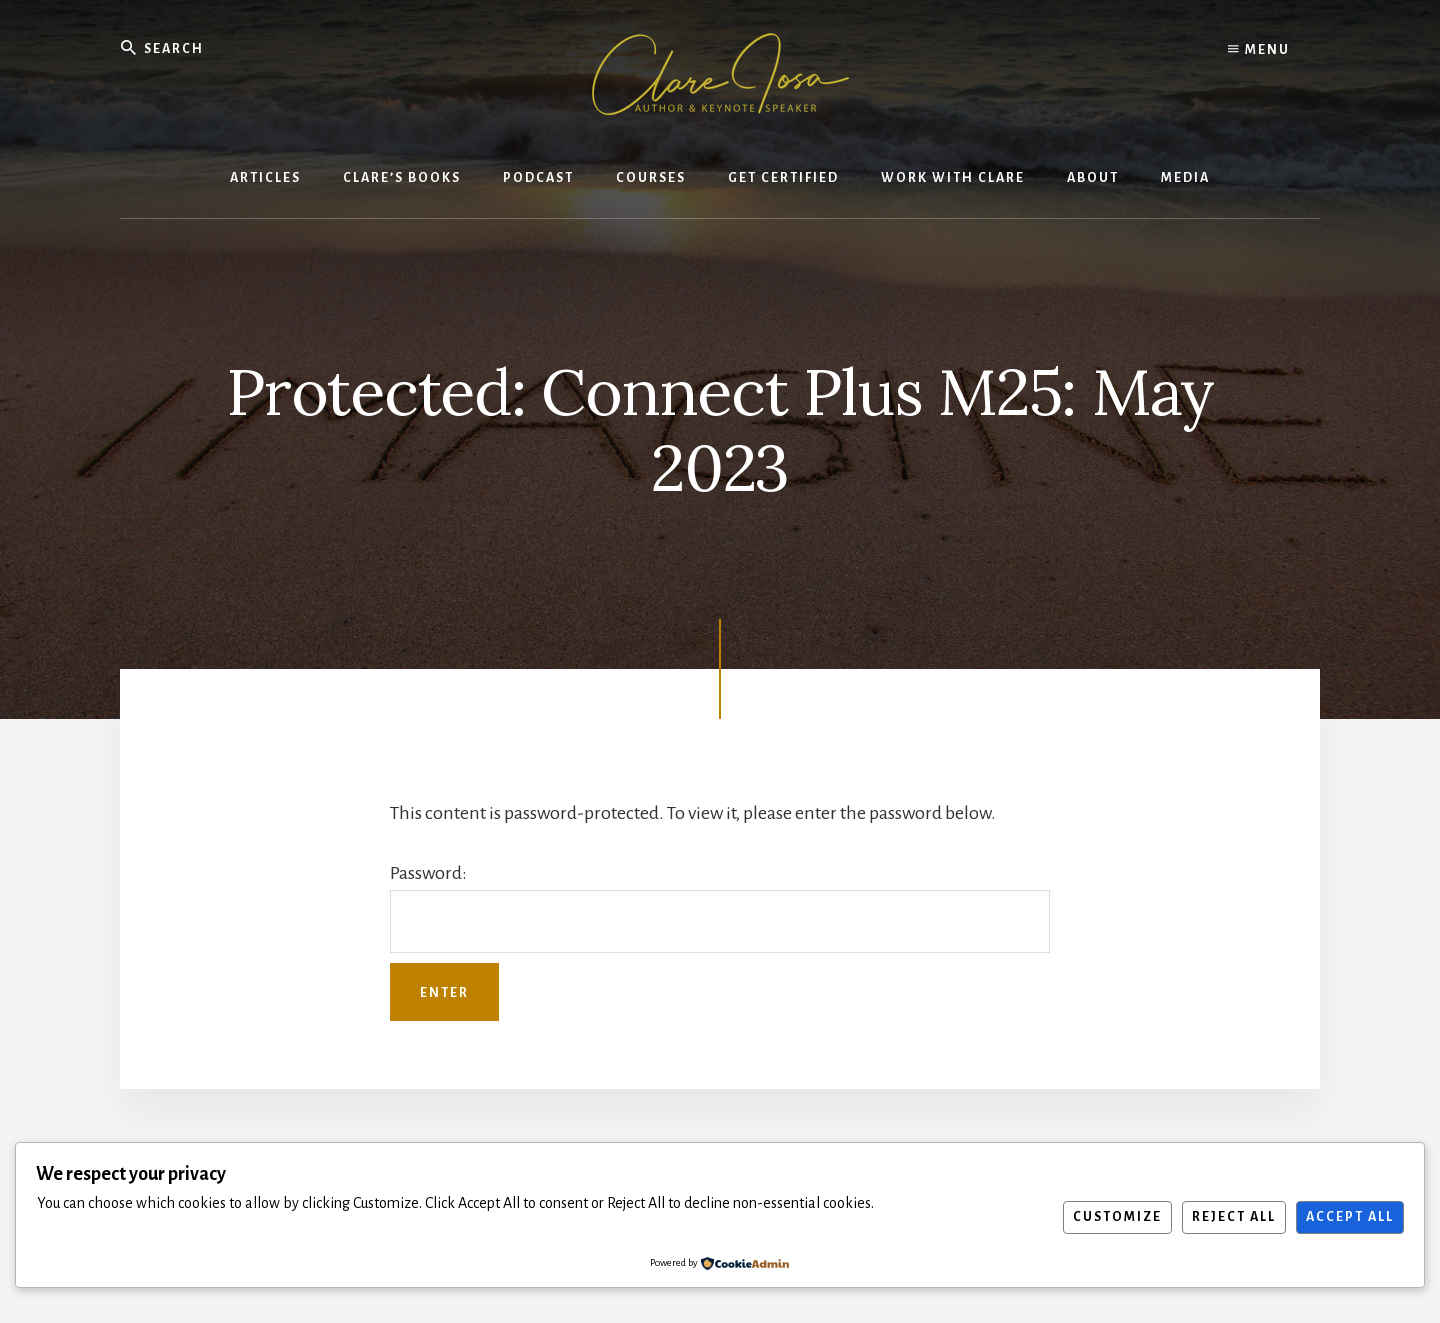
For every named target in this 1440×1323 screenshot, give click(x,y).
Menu (1259, 50)
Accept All (1350, 1217)
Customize (1117, 1217)
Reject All (1234, 1217)
